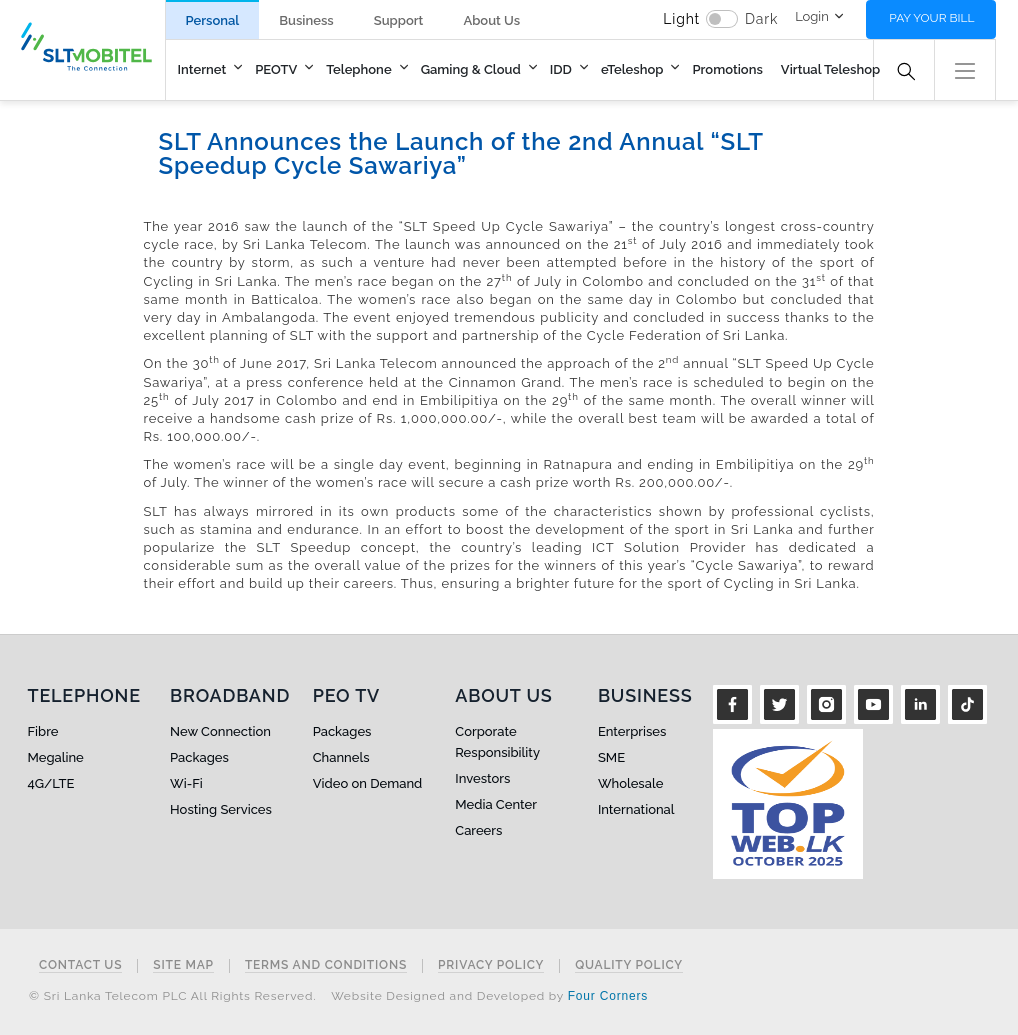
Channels (341, 757)
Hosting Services (221, 809)
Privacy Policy (491, 965)
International (636, 809)
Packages (199, 757)
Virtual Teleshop (830, 69)
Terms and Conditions (326, 965)
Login (812, 16)
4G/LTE (51, 783)
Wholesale (630, 783)
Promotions (727, 69)
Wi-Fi (186, 783)
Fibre (43, 731)
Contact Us (80, 965)
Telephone (358, 69)
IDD (561, 69)
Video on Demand (368, 783)
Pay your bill (931, 18)
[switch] (722, 19)
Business (306, 20)
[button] (965, 68)
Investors (482, 778)
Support (399, 20)
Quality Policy (629, 965)
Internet (202, 69)
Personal (213, 20)
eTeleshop (632, 69)
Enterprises (632, 731)
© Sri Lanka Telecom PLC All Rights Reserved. (172, 996)
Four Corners (608, 996)
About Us (491, 20)
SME (611, 757)
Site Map (183, 965)
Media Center (496, 804)
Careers (478, 830)
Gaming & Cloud (471, 69)
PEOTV (276, 69)
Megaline (56, 757)
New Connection (220, 731)
